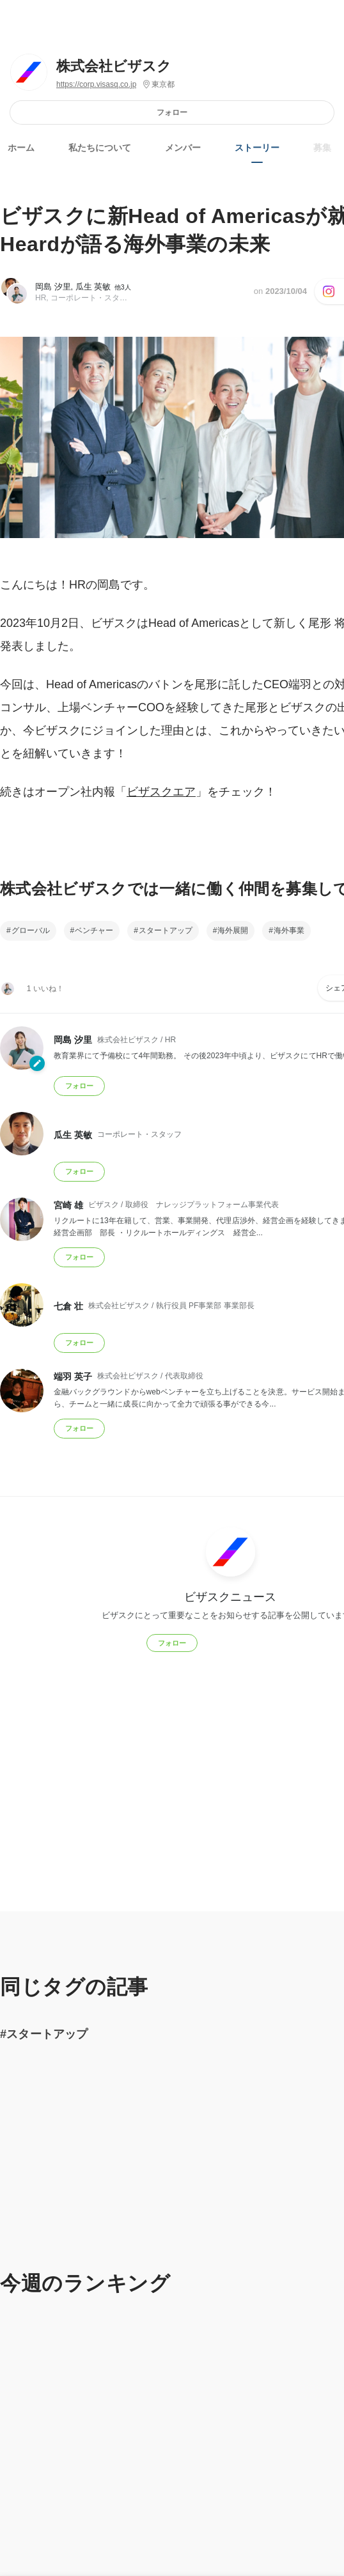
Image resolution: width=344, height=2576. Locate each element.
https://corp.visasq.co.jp (96, 84)
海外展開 (232, 930)
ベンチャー (94, 930)
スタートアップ (165, 930)
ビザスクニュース (230, 1596)
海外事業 (289, 930)
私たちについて (99, 148)
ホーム (21, 148)
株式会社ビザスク (113, 66)
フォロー (172, 112)
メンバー (183, 148)
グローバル (31, 930)
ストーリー (257, 148)
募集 (322, 148)
